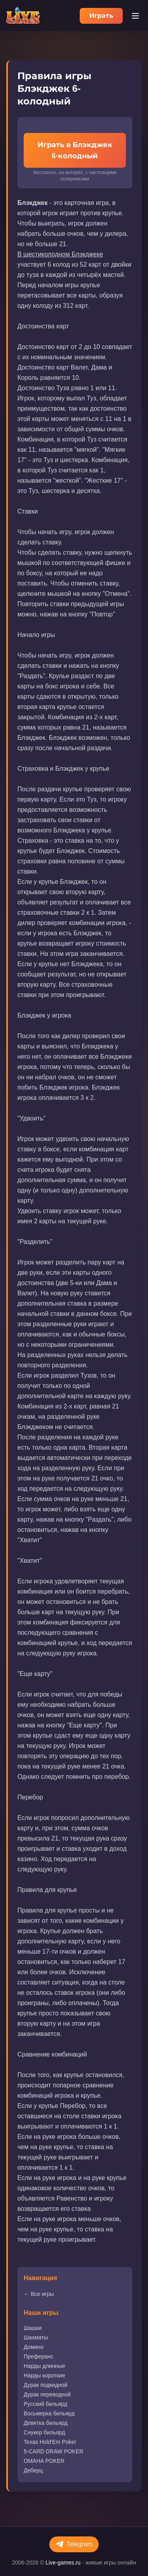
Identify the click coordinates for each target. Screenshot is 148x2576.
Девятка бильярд (45, 2423)
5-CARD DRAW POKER (53, 2451)
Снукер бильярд (44, 2432)
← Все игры (39, 2294)
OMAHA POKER (44, 2461)
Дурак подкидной (45, 2385)
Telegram (74, 2544)
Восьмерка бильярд (49, 2413)
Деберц (33, 2470)
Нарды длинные (44, 2366)
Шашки (33, 2328)
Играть (101, 15)
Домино (33, 2347)
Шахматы (36, 2337)
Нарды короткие (44, 2375)
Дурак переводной (47, 2394)
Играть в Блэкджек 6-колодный (74, 150)
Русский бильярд (45, 2404)
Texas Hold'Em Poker (50, 2442)
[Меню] (135, 15)
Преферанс (38, 2356)
